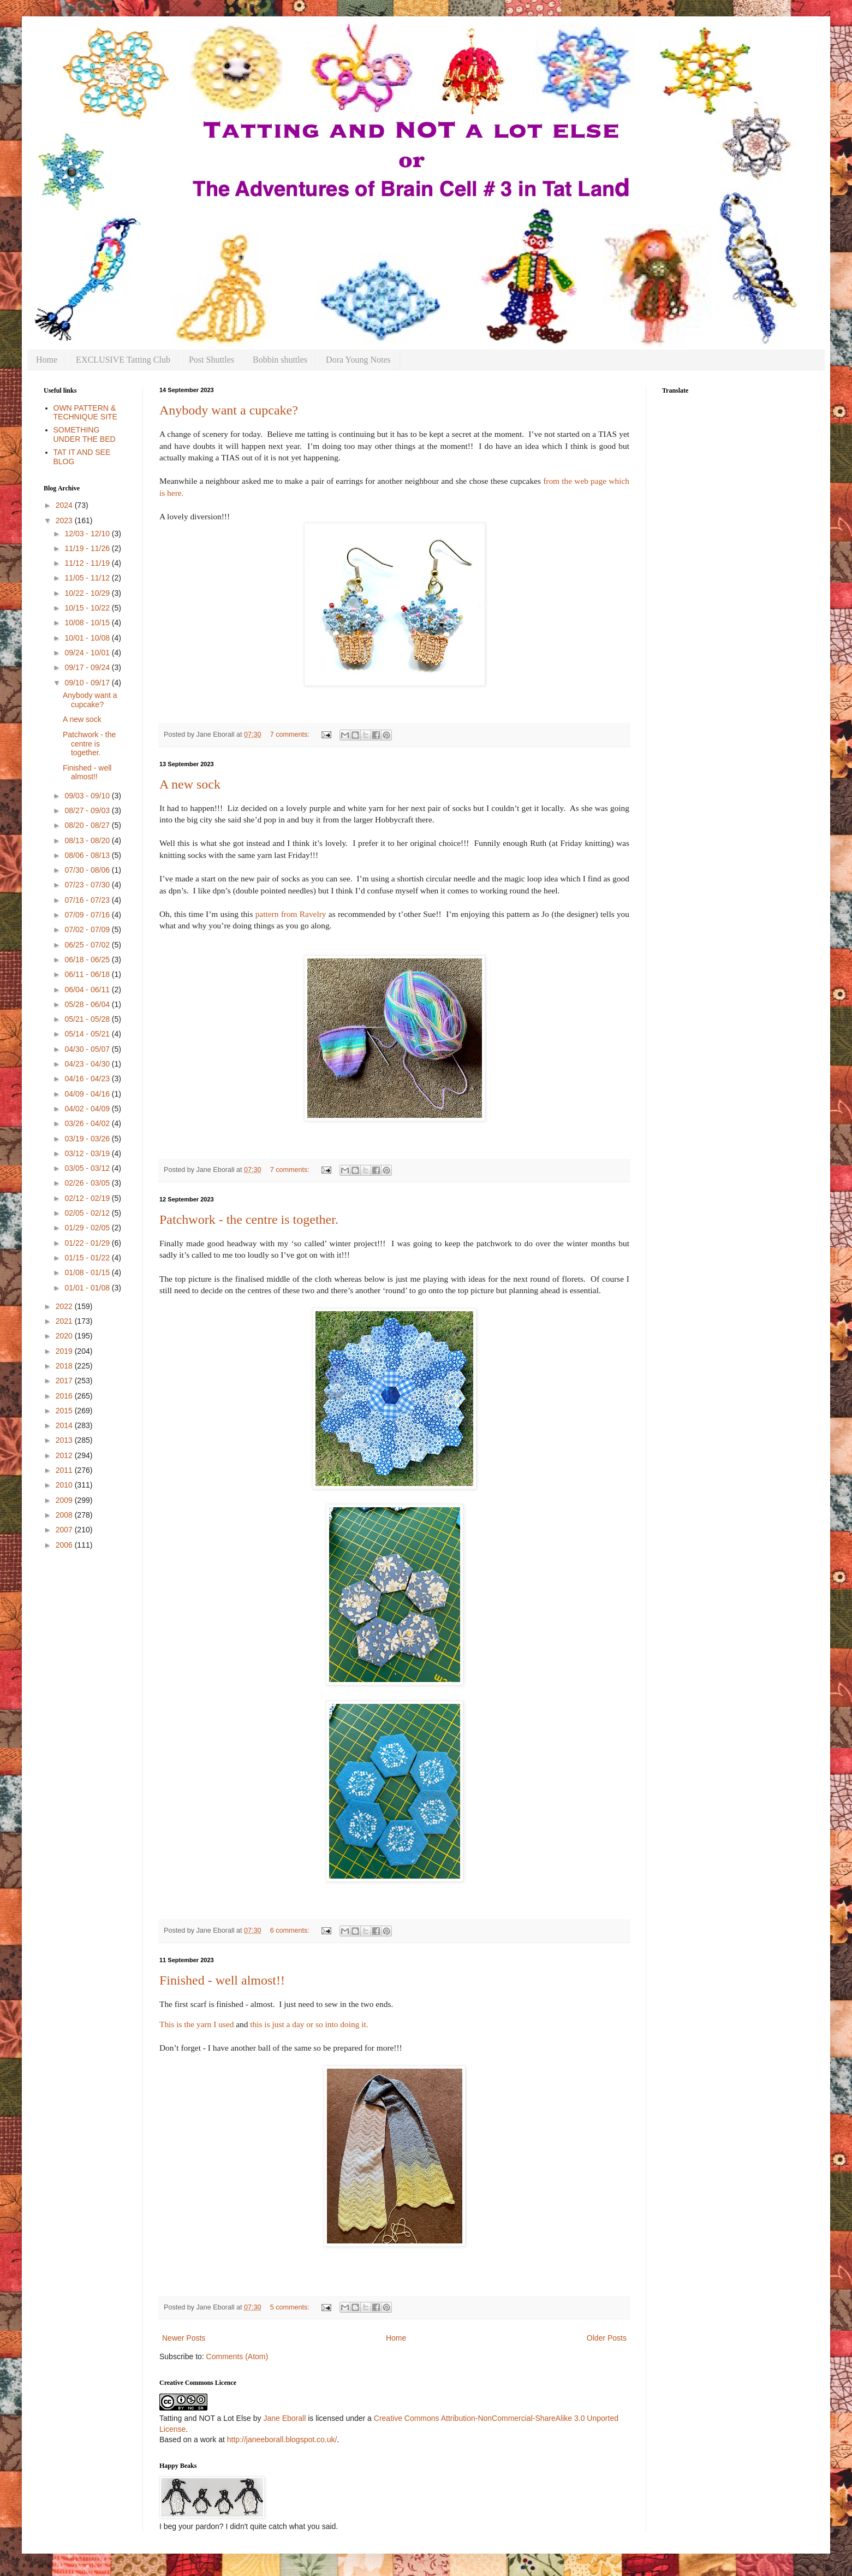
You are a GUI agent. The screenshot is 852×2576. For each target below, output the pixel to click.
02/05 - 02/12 (87, 1213)
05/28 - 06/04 (87, 1004)
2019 (65, 1351)
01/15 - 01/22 (87, 1257)
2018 (65, 1365)
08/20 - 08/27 (87, 825)
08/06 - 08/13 (87, 855)
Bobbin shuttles (280, 359)
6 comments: (291, 1930)
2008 (65, 1515)
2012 (65, 1455)
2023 (65, 520)
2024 (65, 505)
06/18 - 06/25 (87, 959)
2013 (65, 1440)
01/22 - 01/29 (87, 1243)
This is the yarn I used (196, 2024)
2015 (65, 1410)
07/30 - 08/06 (87, 870)
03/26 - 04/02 (87, 1123)
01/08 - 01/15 (87, 1272)
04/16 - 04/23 (87, 1078)
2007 (65, 1529)
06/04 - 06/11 (87, 989)
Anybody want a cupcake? (228, 410)
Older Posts (607, 2338)
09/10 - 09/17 (87, 682)
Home (46, 359)
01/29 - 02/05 (87, 1227)
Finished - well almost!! (222, 1980)
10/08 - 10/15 (87, 622)
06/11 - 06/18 (87, 974)
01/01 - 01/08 (87, 1287)
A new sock (190, 784)
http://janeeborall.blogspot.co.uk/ (282, 2439)
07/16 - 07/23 (87, 900)
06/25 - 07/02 (87, 944)
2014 (65, 1425)
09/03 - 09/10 (87, 795)
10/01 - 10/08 (87, 637)
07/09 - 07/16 (87, 914)
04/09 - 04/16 (87, 1093)
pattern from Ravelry (290, 914)
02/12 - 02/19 (87, 1198)
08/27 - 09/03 (87, 810)
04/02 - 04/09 (87, 1108)
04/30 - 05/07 (87, 1049)
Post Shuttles (211, 359)
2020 (65, 1335)
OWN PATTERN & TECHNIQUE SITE (85, 413)
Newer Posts (183, 2338)
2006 (65, 1545)
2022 (65, 1306)
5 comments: (291, 2307)
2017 (65, 1380)
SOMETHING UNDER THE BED (84, 434)
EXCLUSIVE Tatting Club (123, 359)
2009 (65, 1500)
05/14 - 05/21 (87, 1033)
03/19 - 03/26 (87, 1138)
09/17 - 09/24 (87, 667)
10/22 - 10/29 (87, 593)
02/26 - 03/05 (87, 1183)
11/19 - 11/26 (87, 548)
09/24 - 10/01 (87, 652)
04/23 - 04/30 (87, 1063)
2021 (65, 1321)
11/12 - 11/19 (87, 563)
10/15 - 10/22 (87, 607)
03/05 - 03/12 (87, 1168)
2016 (65, 1395)
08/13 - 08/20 (87, 840)
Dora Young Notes (358, 359)
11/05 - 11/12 (87, 577)
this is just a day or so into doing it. (309, 2024)
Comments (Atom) (237, 2356)
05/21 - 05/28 (87, 1019)
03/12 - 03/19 (87, 1153)
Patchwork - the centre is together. (248, 1219)
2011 (65, 1470)
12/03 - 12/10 (87, 533)
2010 (65, 1485)
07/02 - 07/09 (87, 929)
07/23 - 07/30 (87, 884)
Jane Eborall (284, 2418)
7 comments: (291, 734)
